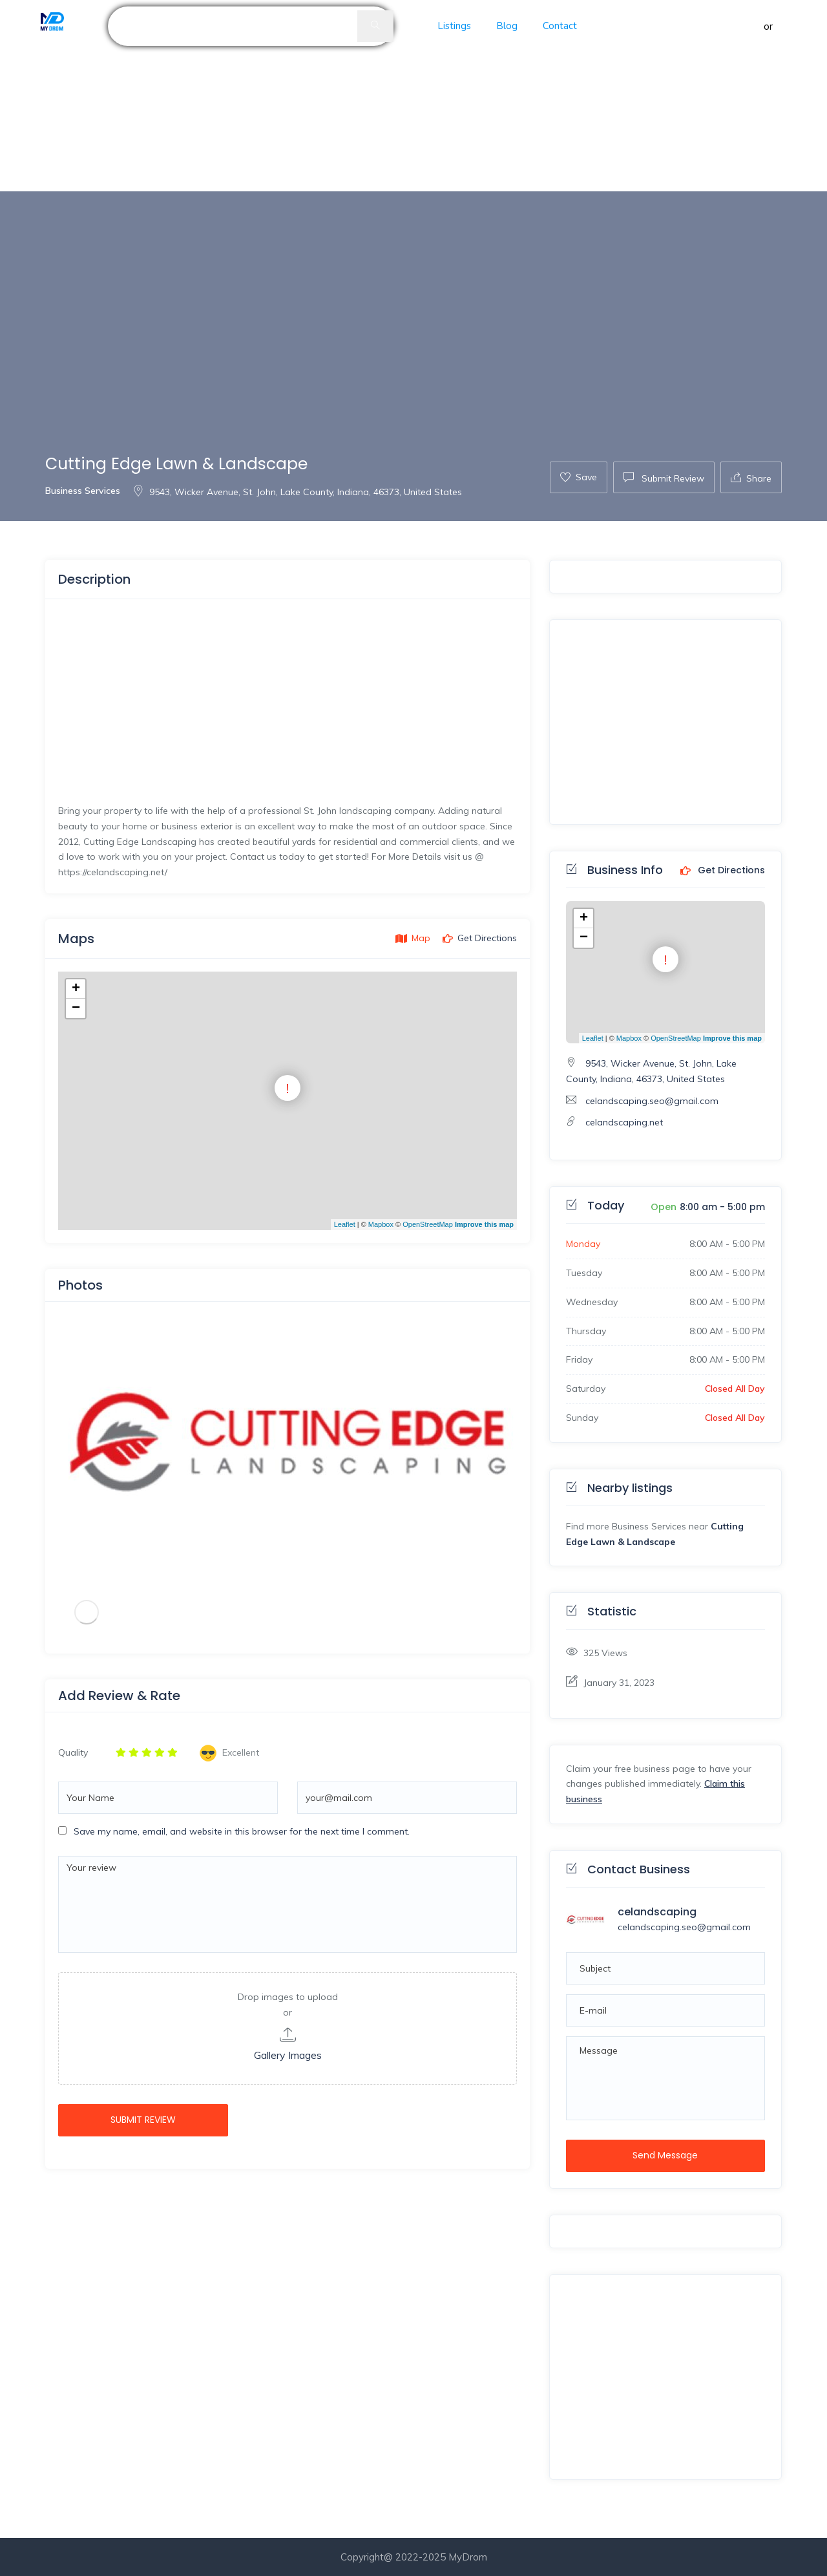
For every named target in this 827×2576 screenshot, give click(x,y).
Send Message (665, 2155)
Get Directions (722, 871)
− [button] (76, 1008)
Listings (454, 25)
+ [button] (76, 989)
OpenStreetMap (428, 1224)
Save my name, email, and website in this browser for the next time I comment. (242, 1831)
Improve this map (484, 1224)
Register (794, 26)
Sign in (746, 26)
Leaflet (344, 1224)
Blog (507, 25)
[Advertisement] (387, 95)
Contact (560, 25)
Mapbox (380, 1224)
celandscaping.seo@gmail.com (651, 1101)
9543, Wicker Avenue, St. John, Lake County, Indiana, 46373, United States (297, 492)
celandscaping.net (624, 1122)
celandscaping (657, 1911)
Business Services (82, 490)
